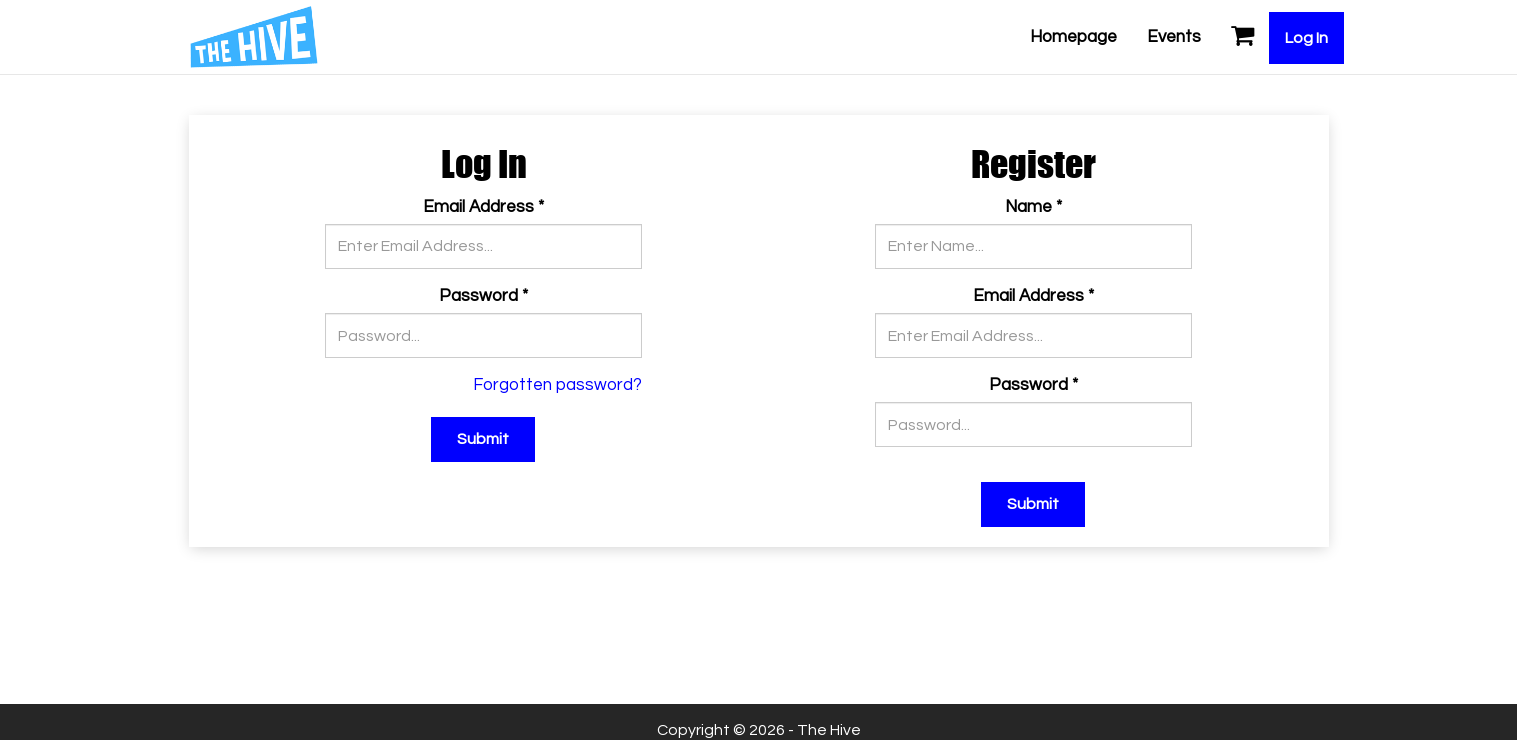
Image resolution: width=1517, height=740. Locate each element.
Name (1033, 207)
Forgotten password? (557, 385)
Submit (483, 439)
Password (483, 296)
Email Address (483, 207)
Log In (1306, 38)
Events (1174, 37)
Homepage (1073, 37)
